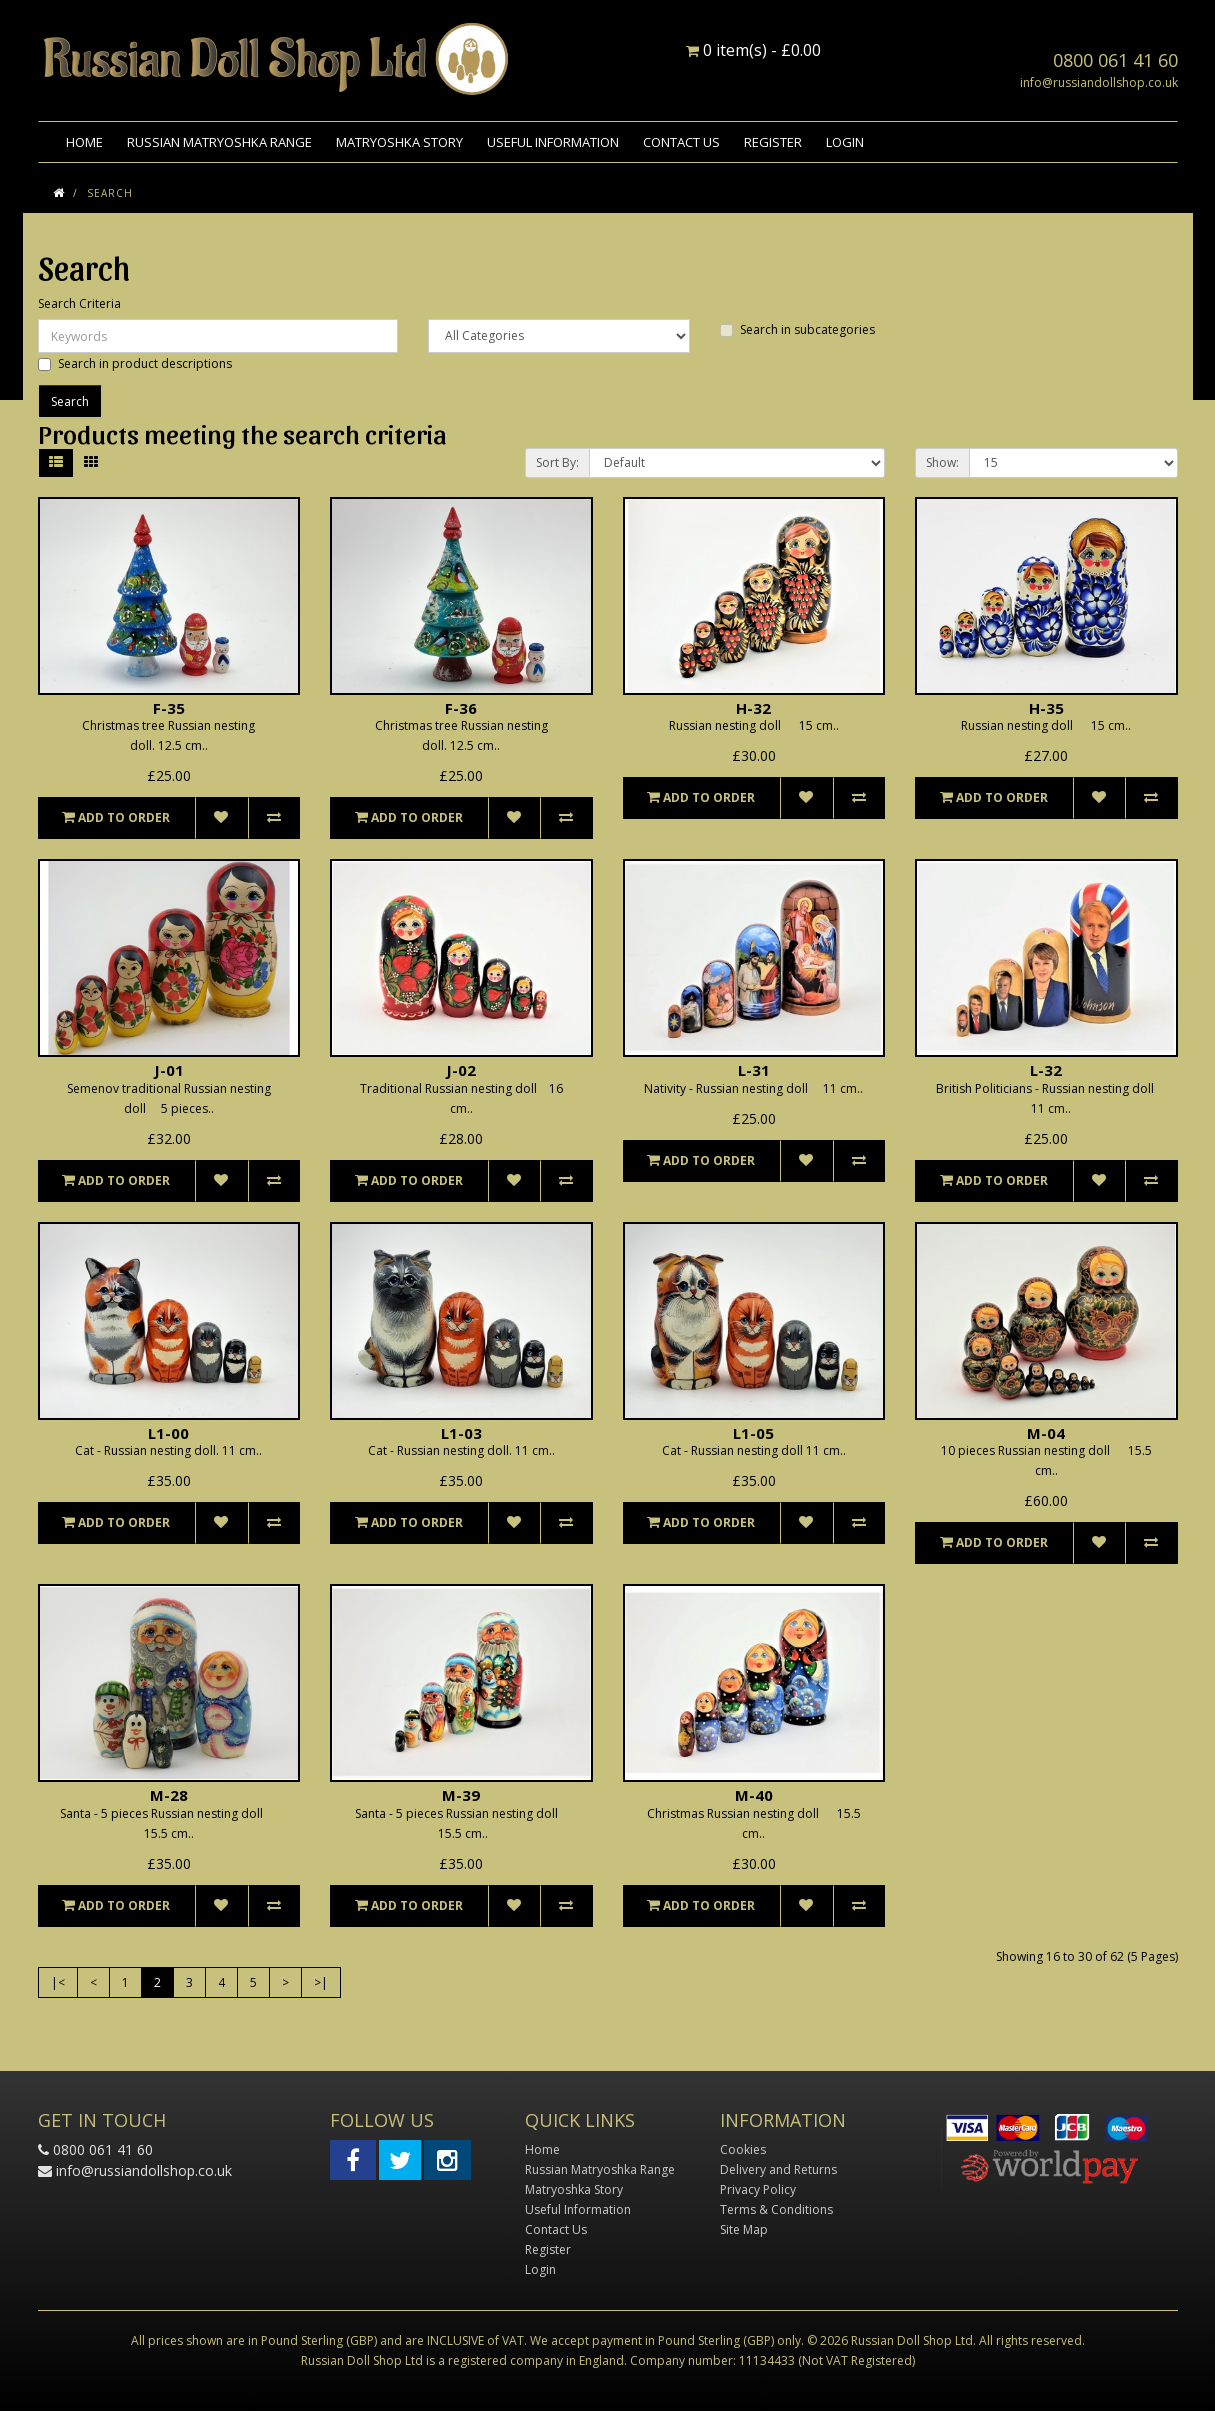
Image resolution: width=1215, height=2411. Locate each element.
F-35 (169, 708)
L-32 (1046, 1070)
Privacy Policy (758, 2189)
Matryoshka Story (399, 142)
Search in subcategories (797, 329)
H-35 (1046, 708)
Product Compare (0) (305, 464)
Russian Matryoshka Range (219, 142)
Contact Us (681, 142)
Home (84, 142)
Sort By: (557, 462)
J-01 (169, 1070)
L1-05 (753, 1433)
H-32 (753, 708)
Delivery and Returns (778, 2169)
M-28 (169, 1795)
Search (110, 193)
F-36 (461, 708)
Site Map (744, 2229)
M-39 (461, 1795)
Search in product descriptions (135, 363)
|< (58, 1982)
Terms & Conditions (776, 2209)
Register (773, 142)
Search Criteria (79, 303)
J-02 (461, 1070)
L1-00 (168, 1433)
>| (321, 1982)
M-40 (754, 1795)
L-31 (754, 1070)
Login (845, 142)
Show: (942, 462)
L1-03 (461, 1433)
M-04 (1046, 1433)
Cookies (743, 2149)
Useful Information (553, 142)
